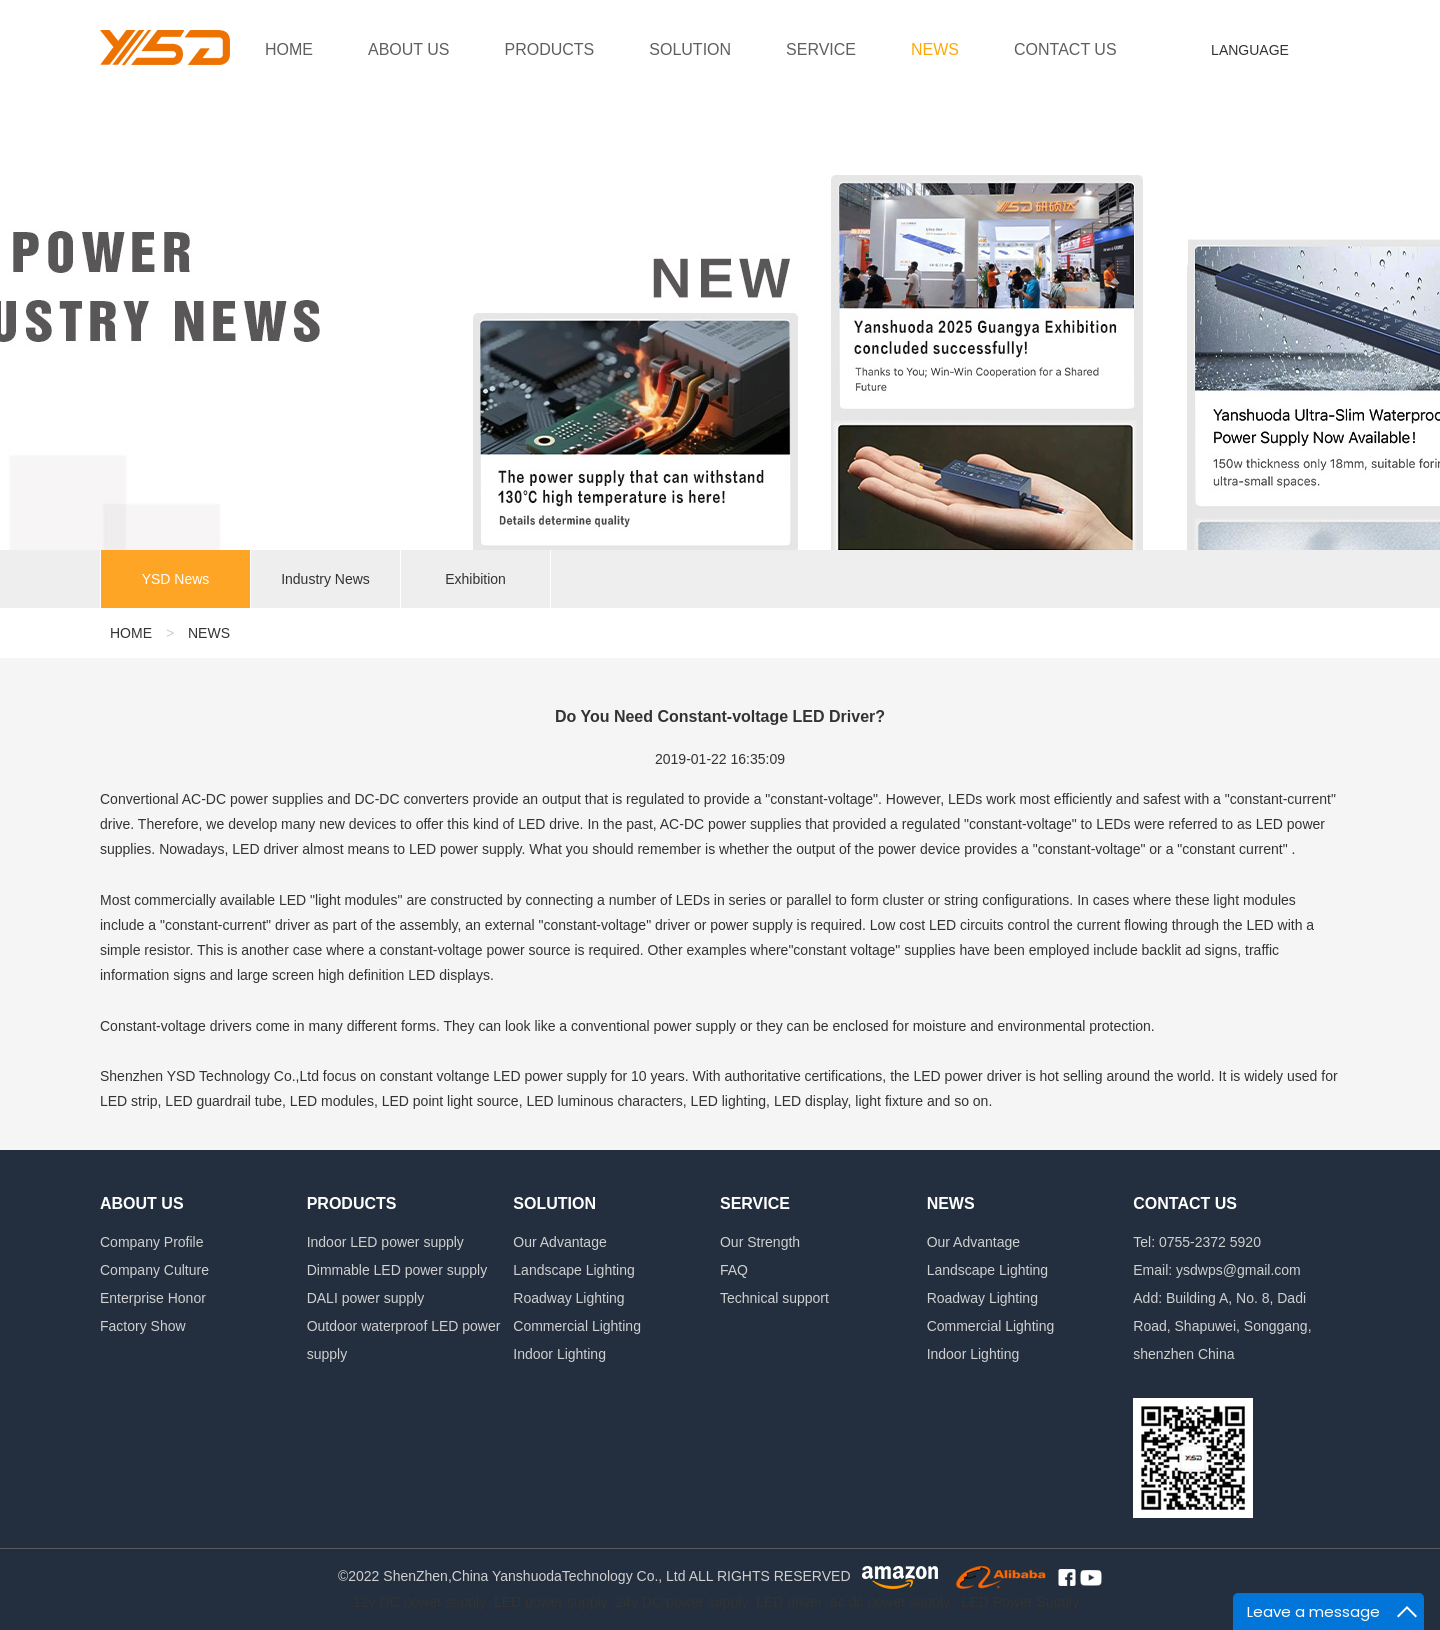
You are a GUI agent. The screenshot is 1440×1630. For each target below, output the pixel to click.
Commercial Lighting (577, 1326)
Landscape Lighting (573, 1270)
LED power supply (551, 1602)
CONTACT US (1065, 49)
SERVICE (821, 49)
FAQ (734, 1270)
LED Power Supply (1021, 1602)
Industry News (325, 580)
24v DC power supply (681, 1602)
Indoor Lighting (559, 1354)
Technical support (774, 1298)
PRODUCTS (550, 49)
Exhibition (475, 580)
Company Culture (154, 1270)
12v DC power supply (419, 1602)
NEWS (935, 49)
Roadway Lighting (568, 1298)
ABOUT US (409, 49)
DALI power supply (366, 1298)
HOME (289, 49)
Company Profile (152, 1242)
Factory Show (143, 1326)
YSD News (176, 580)
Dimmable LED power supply (397, 1270)
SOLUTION (690, 49)
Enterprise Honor (153, 1298)
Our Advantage (559, 1242)
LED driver (789, 1602)
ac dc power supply (890, 1602)
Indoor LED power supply (385, 1242)
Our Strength (760, 1242)
